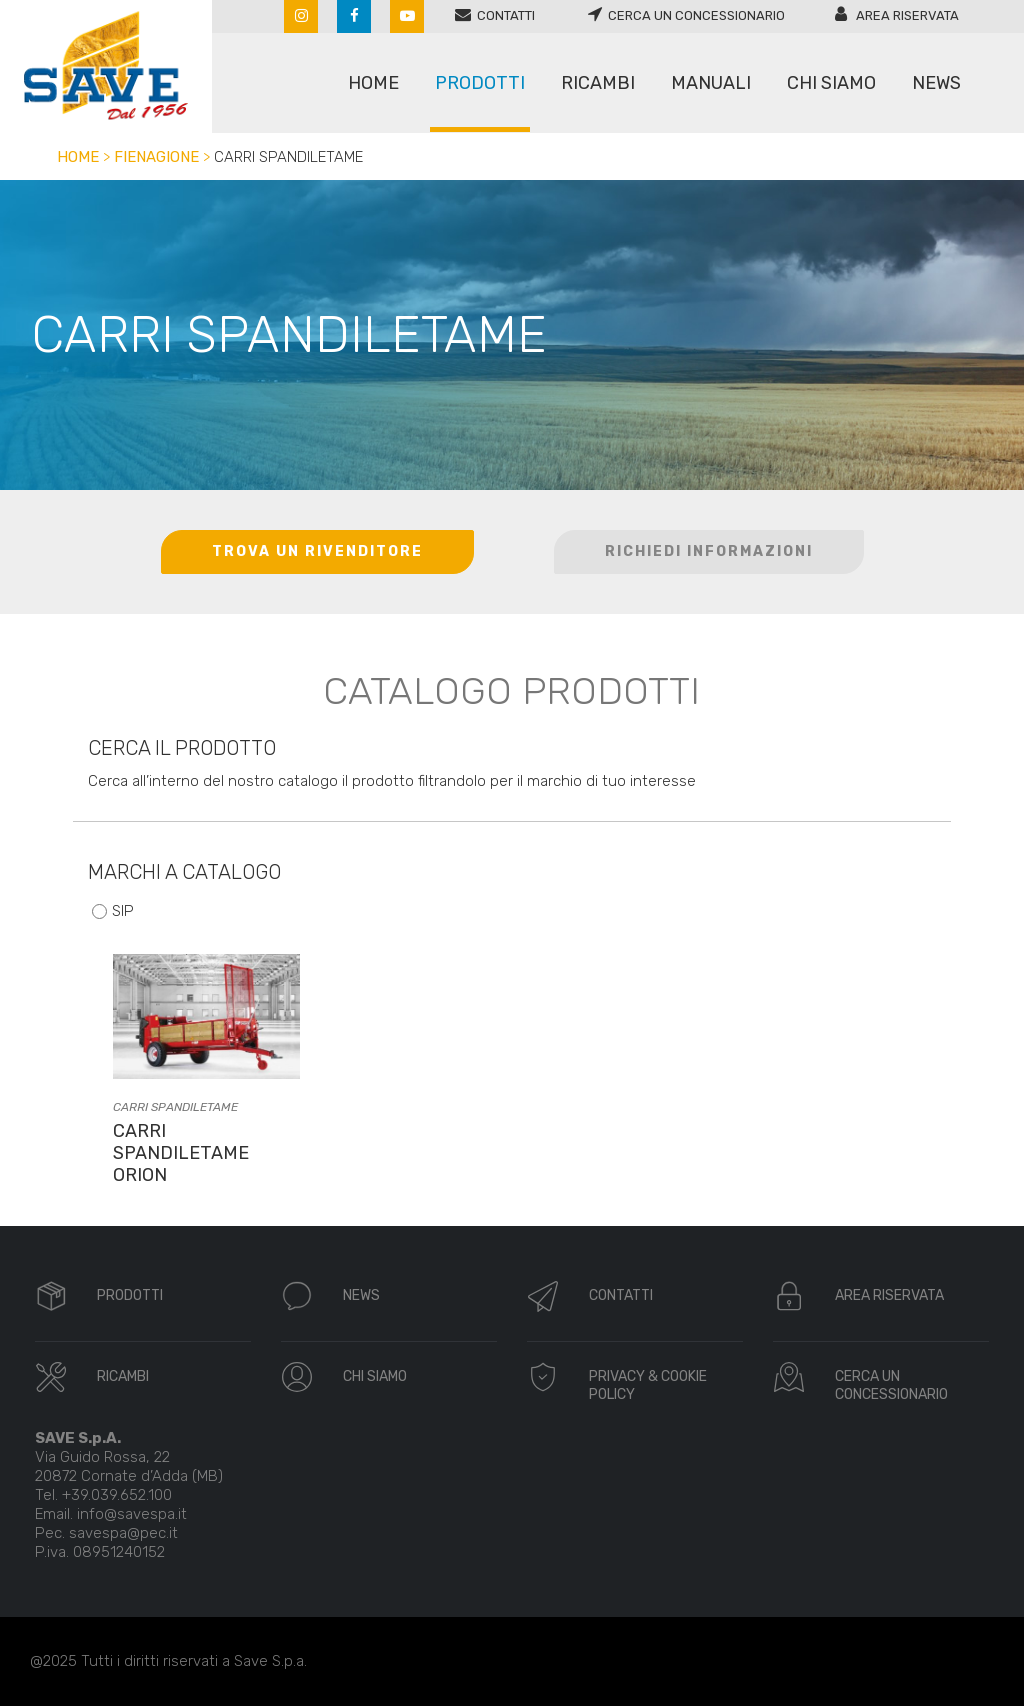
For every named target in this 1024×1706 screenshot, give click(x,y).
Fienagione (156, 157)
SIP (123, 911)
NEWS (361, 1295)
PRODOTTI (130, 1295)
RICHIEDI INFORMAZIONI (709, 551)
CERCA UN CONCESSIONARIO (891, 1385)
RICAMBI (123, 1376)
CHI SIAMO (375, 1376)
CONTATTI (621, 1295)
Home (78, 157)
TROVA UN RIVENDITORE (317, 551)
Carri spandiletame (175, 1107)
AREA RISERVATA (889, 1295)
